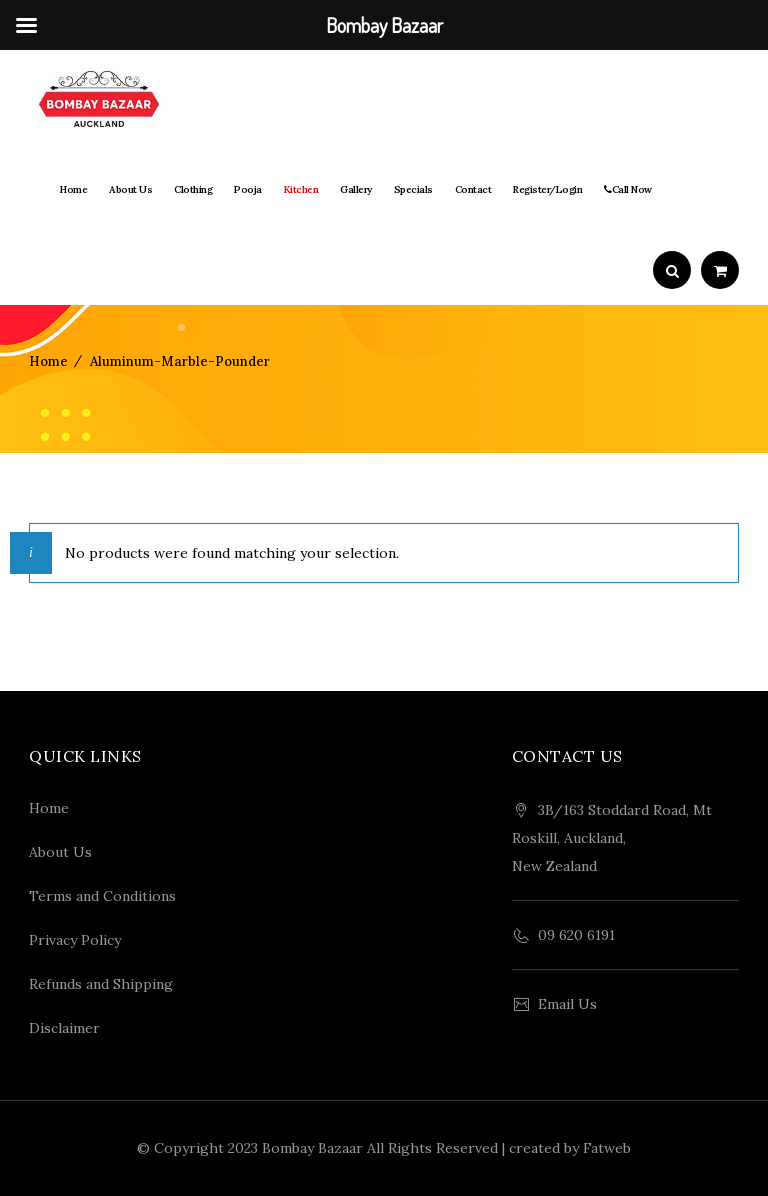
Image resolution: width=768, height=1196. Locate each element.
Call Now (628, 189)
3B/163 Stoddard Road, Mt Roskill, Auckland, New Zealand (612, 838)
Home (73, 189)
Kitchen (301, 189)
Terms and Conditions (102, 896)
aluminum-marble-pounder (180, 361)
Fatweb (607, 1148)
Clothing (193, 189)
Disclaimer (64, 1028)
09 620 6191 (576, 935)
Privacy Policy (75, 940)
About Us (130, 189)
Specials (413, 189)
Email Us (567, 1004)
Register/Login (547, 189)
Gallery (356, 189)
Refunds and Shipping (101, 984)
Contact (473, 189)
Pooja (248, 189)
